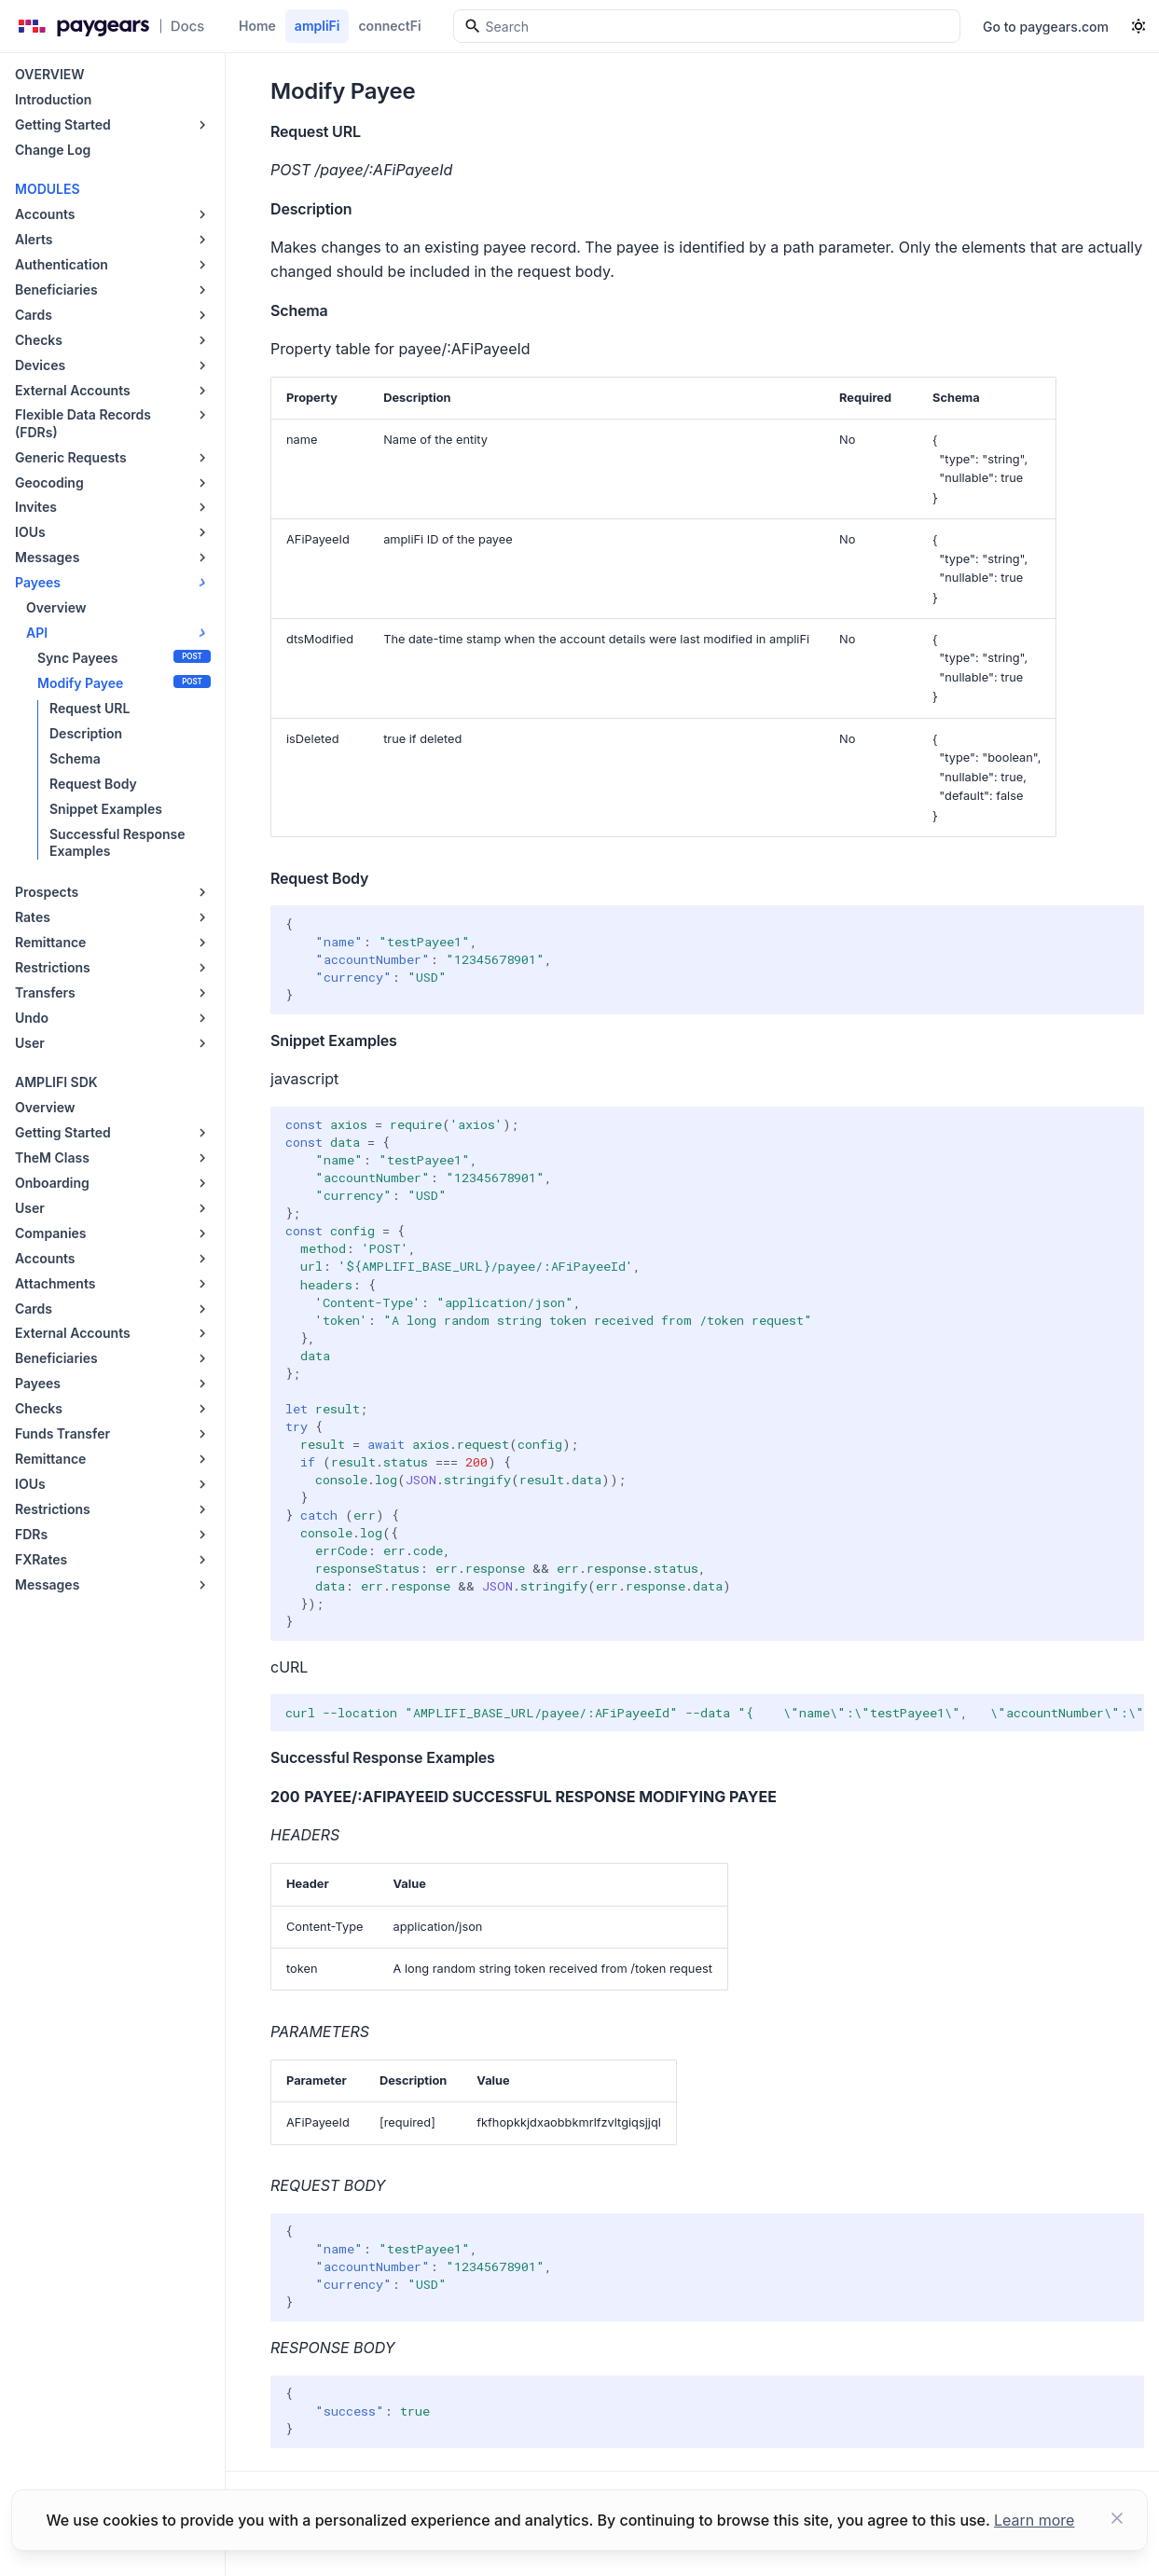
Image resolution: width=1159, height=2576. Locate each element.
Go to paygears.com (1046, 26)
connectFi (389, 26)
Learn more (1034, 2520)
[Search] (706, 26)
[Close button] (1117, 2520)
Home (257, 26)
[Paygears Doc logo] (107, 26)
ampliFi (317, 26)
